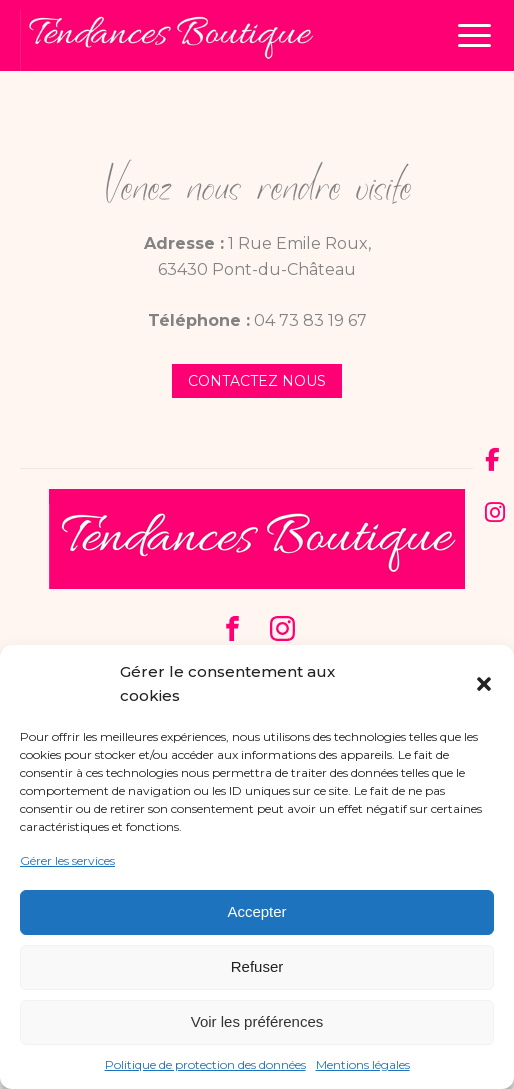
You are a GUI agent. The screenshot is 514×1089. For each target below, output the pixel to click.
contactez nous (257, 381)
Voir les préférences (257, 1021)
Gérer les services (67, 860)
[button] (484, 684)
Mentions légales (363, 1064)
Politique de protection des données (205, 1064)
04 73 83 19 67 (310, 320)
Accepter (256, 911)
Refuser (257, 966)
